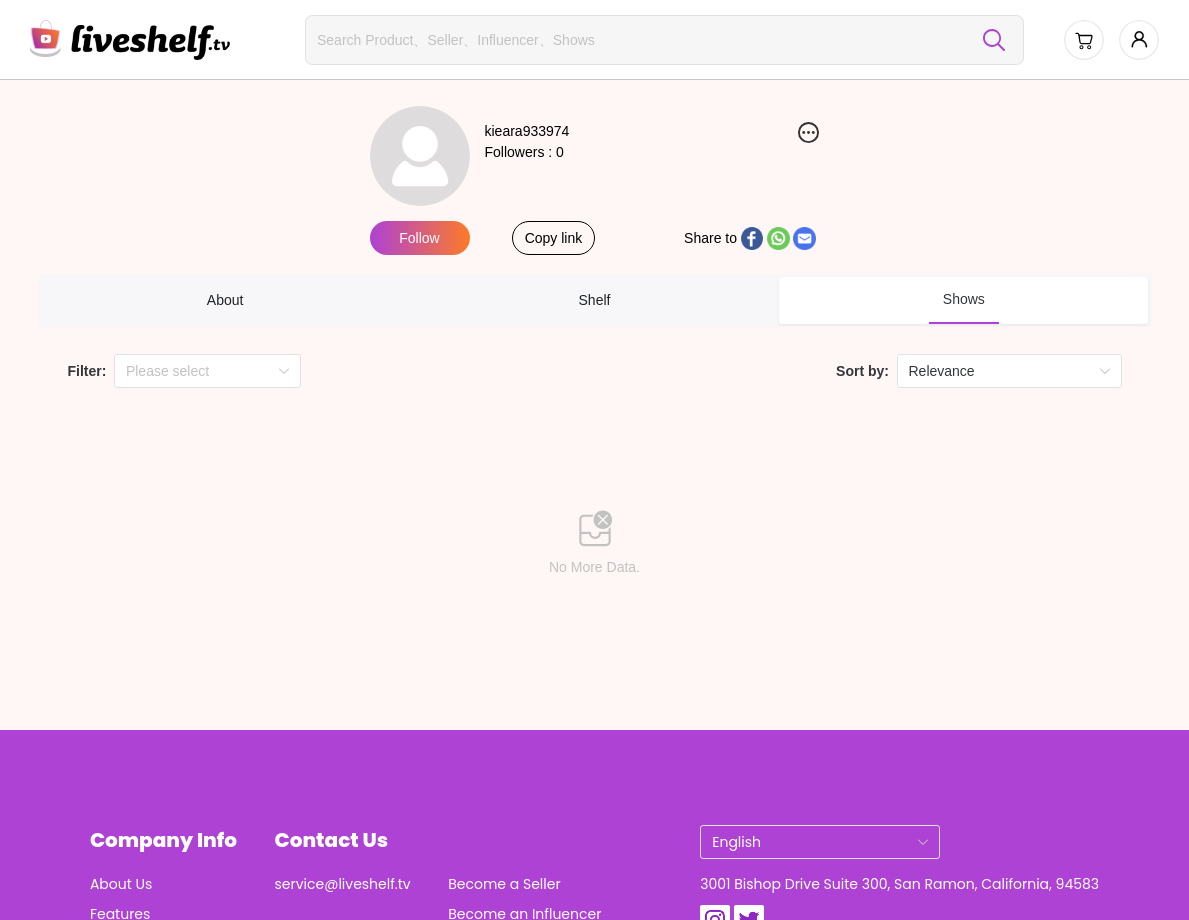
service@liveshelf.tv (343, 884)
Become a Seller (504, 884)
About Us (121, 884)
